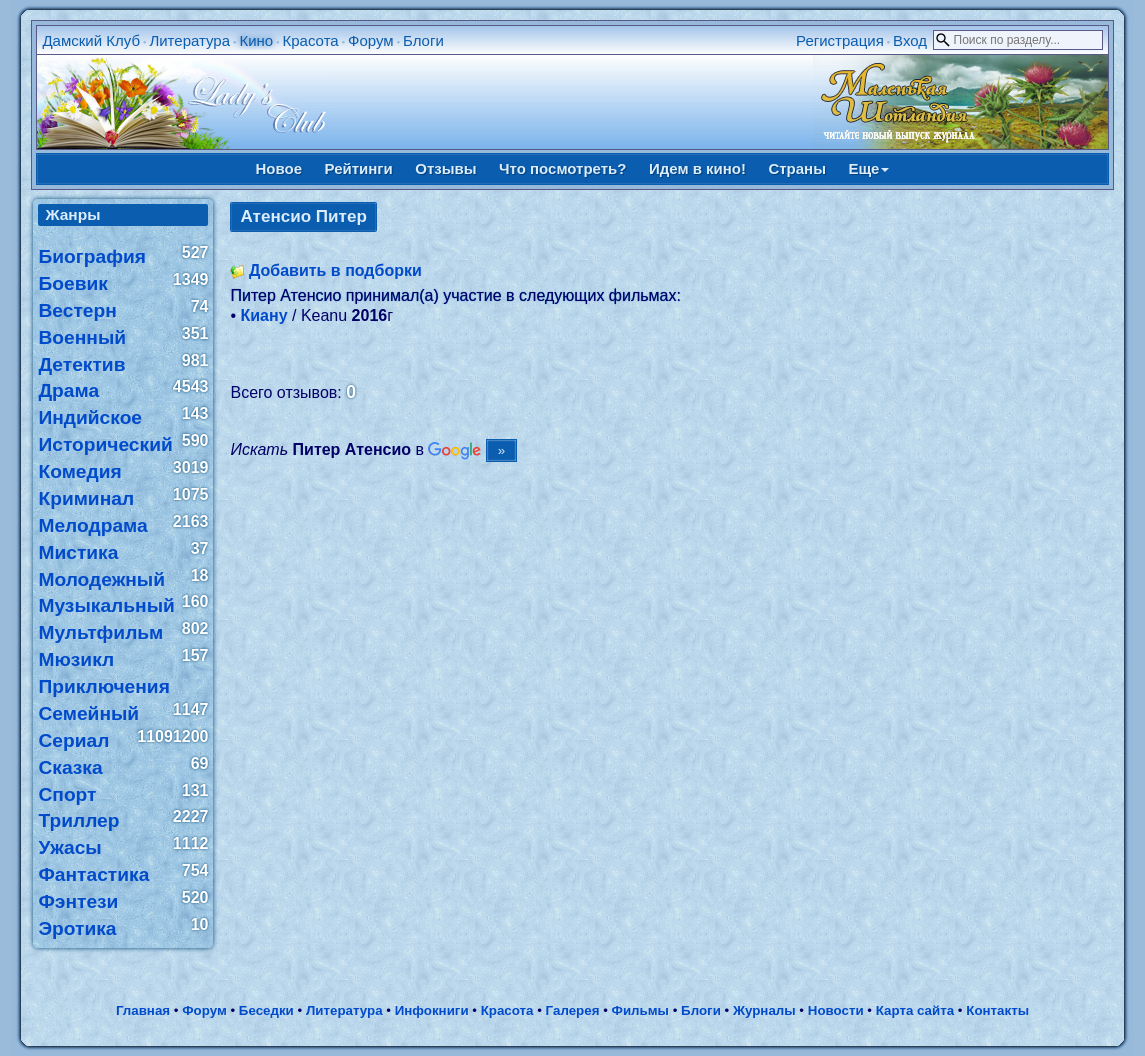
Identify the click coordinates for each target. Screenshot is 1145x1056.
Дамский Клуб (91, 40)
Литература (189, 40)
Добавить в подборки (335, 270)
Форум (371, 40)
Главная (143, 1010)
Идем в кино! (697, 168)
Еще (868, 168)
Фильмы (640, 1010)
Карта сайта (915, 1010)
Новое (279, 168)
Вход (910, 40)
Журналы (764, 1010)
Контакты (997, 1010)
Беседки (266, 1010)
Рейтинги (359, 168)
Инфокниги (432, 1010)
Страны (797, 168)
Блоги (423, 40)
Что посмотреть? (562, 168)
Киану (264, 315)
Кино (256, 40)
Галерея (573, 1010)
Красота (311, 40)
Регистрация (840, 40)
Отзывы (445, 168)
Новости (836, 1010)
